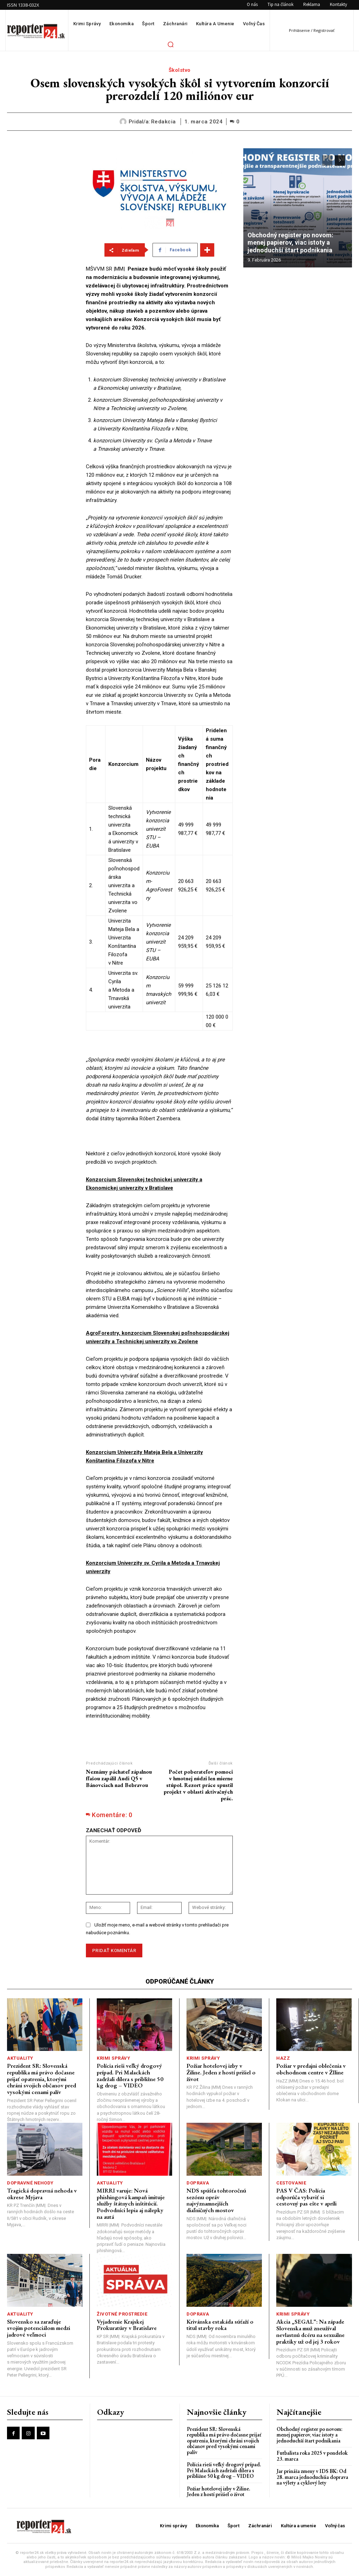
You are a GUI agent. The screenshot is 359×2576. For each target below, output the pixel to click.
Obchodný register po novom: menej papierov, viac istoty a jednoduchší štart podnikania (291, 242)
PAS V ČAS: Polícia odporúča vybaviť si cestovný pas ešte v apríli (306, 2197)
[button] (170, 44)
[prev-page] (327, 160)
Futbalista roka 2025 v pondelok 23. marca (312, 2455)
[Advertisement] (41, 253)
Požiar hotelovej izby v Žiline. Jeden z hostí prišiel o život (221, 2072)
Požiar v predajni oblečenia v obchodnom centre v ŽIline (311, 2069)
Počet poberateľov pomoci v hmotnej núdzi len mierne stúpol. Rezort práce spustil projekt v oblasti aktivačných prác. (198, 1785)
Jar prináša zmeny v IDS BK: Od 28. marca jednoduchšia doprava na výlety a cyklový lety (312, 2477)
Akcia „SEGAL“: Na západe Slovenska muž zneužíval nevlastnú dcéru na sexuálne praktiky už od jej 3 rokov (310, 2331)
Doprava (198, 2183)
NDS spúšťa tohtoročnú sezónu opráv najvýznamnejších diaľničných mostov (216, 2200)
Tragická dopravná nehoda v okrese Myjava (42, 2194)
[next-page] (340, 160)
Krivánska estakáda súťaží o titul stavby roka (220, 2325)
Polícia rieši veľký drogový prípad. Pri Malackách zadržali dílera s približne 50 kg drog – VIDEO (130, 2075)
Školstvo (180, 70)
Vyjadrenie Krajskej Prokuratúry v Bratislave (127, 2325)
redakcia (163, 121)
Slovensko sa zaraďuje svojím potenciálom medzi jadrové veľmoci (38, 2328)
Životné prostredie (122, 2314)
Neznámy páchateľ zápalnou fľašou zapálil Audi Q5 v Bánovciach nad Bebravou (119, 1778)
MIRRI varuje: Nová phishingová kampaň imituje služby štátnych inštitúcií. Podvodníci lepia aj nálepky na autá (131, 2204)
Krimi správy (113, 2058)
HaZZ (283, 2058)
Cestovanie (291, 2183)
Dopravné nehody (30, 2183)
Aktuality (20, 2058)
